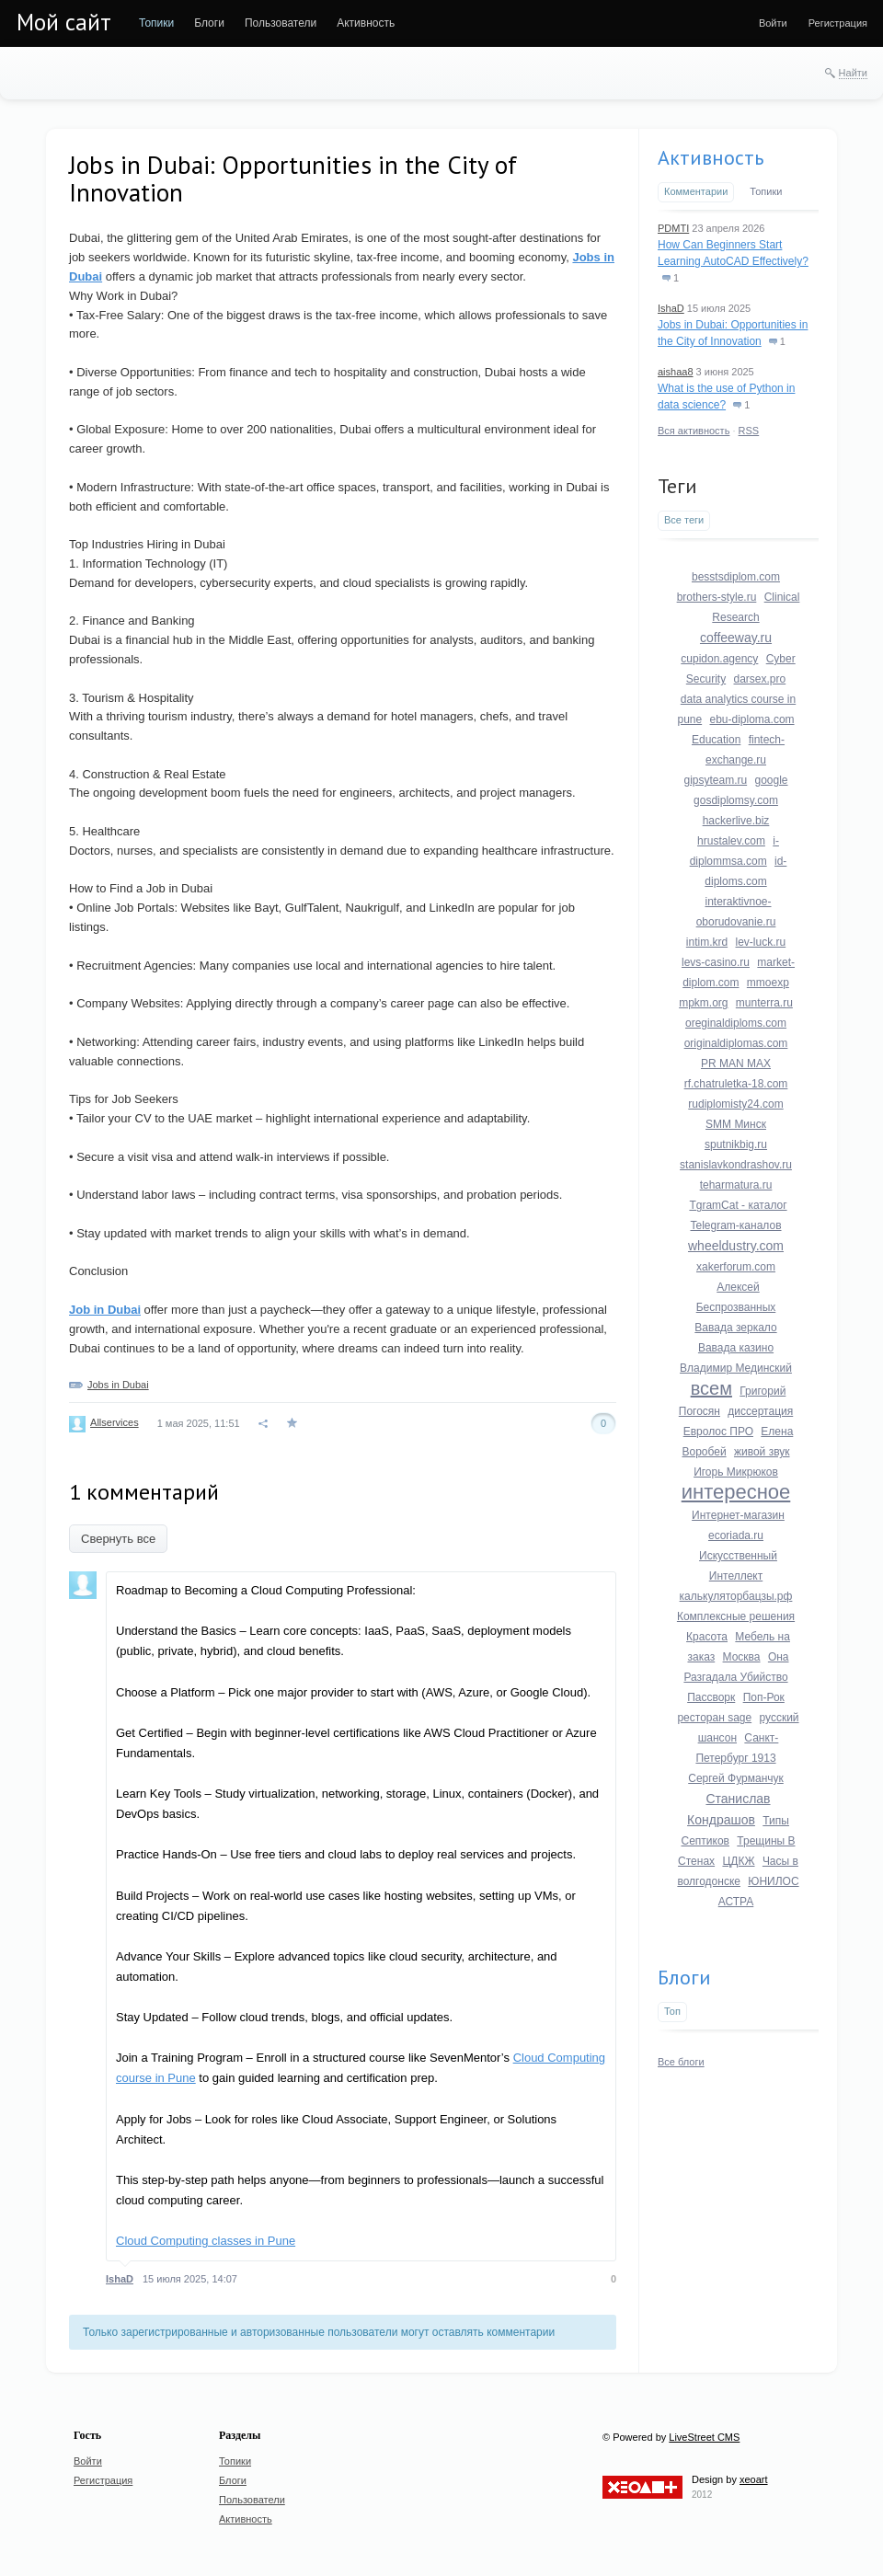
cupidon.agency (719, 658)
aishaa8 (676, 371)
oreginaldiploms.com (735, 1023)
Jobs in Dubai (118, 1384)
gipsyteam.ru (715, 780)
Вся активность (693, 430)
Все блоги (681, 2061)
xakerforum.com (735, 1266)
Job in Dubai (105, 1310)
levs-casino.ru (716, 962)
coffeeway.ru (736, 637)
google (771, 780)
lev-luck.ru (761, 942)
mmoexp (768, 982)
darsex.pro (760, 679)
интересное (736, 1491)
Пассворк (711, 1697)
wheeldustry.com (736, 1245)
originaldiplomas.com (736, 1043)
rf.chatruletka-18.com (736, 1083)
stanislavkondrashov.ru (736, 1164)
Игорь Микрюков (736, 1472)
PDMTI (673, 228)
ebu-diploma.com (752, 719)
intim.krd (707, 942)
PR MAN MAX (736, 1063)
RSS (749, 430)
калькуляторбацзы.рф (736, 1596)
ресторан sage (714, 1717)
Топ (672, 2011)
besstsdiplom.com (736, 576)
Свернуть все (118, 1539)
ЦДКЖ (738, 1861)
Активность (710, 157)
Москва (742, 1656)
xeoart (754, 2479)
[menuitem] (156, 23)
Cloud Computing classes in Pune (205, 2241)
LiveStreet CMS (704, 2437)
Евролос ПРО (718, 1431)
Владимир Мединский (736, 1368)
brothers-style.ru (717, 597)
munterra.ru (764, 1002)
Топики (766, 191)
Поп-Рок (764, 1697)
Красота (707, 1636)
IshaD (119, 2278)
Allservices (114, 1422)
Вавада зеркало (735, 1327)
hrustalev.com (731, 840)
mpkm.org (703, 1002)
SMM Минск (735, 1124)
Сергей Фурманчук (736, 1778)
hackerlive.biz (736, 820)
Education (716, 739)
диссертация (760, 1411)
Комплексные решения (736, 1616)
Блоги (684, 1977)
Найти (853, 72)
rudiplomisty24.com (735, 1104)
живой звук (762, 1451)
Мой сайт (64, 22)
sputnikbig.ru (736, 1144)
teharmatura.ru (736, 1185)
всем (711, 1388)
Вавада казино (736, 1347)
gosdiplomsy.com (736, 800)
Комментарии (696, 191)
